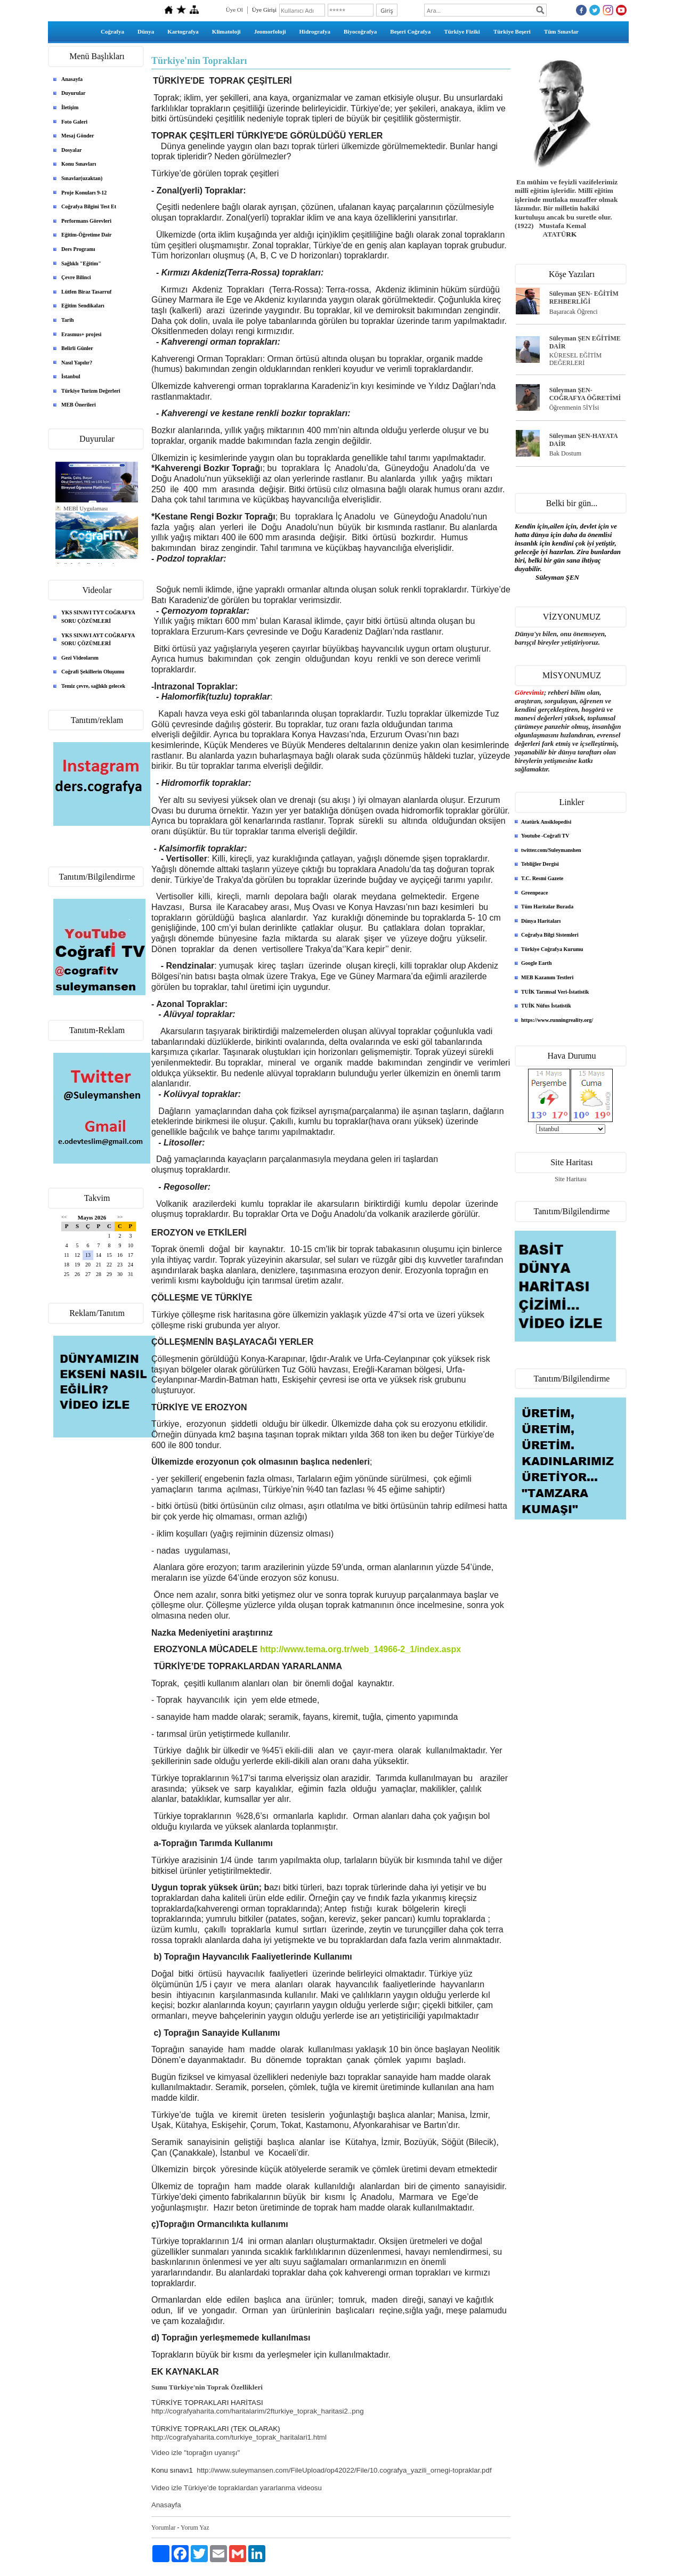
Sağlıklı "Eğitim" (81, 263)
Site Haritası (571, 1179)
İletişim (69, 107)
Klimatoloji (226, 31)
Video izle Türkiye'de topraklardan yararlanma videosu (236, 2488)
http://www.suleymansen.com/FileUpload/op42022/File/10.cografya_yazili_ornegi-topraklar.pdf (344, 2470)
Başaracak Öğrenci (573, 311)
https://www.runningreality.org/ (557, 1020)
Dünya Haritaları (541, 921)
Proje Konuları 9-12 (84, 193)
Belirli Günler (77, 348)
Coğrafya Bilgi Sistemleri (550, 935)
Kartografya (183, 31)
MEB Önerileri (78, 405)
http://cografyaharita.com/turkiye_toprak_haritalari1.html (239, 2437)
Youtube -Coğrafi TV (545, 836)
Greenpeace (534, 893)
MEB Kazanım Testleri (547, 977)
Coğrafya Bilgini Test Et (88, 206)
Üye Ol (234, 9)
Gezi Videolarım (80, 658)
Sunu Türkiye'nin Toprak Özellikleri (207, 2387)
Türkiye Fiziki (462, 31)
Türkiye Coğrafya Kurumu (552, 949)
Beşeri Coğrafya (410, 31)
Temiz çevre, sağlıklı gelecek (93, 686)
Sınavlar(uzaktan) (81, 178)
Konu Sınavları (78, 164)
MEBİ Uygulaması (85, 508)
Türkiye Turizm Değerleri (90, 391)
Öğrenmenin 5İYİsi (574, 407)
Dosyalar (71, 150)
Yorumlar (163, 2527)
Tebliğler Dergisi (540, 864)
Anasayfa (72, 79)
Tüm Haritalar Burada (547, 906)
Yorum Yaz (195, 2527)
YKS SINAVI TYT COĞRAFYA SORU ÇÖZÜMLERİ (98, 617)
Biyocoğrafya (360, 31)
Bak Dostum (565, 453)
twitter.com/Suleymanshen (551, 850)
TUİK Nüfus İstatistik (546, 1006)
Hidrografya (314, 31)
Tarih (67, 320)
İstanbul (70, 376)
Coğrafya (112, 31)
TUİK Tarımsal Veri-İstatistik (555, 992)
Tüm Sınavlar (561, 31)
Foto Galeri (74, 122)
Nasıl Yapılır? (76, 362)
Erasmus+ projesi (81, 334)
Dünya (145, 31)
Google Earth (536, 963)
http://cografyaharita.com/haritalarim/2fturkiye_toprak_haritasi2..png (257, 2411)
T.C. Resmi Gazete (542, 878)
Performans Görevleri (86, 221)
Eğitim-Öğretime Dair (86, 235)
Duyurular (73, 93)
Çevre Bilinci (76, 277)
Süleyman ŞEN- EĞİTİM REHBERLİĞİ (584, 297)
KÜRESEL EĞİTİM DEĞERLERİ (575, 359)
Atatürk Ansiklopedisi (546, 822)
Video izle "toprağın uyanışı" (195, 2453)
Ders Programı (78, 249)
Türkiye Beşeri (512, 31)
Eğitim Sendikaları (82, 305)
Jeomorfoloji (270, 31)
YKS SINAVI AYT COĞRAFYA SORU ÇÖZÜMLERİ (98, 639)
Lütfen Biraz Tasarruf (86, 292)
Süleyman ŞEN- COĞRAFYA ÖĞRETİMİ (585, 394)
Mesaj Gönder (77, 136)
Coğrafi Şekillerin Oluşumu (92, 672)
